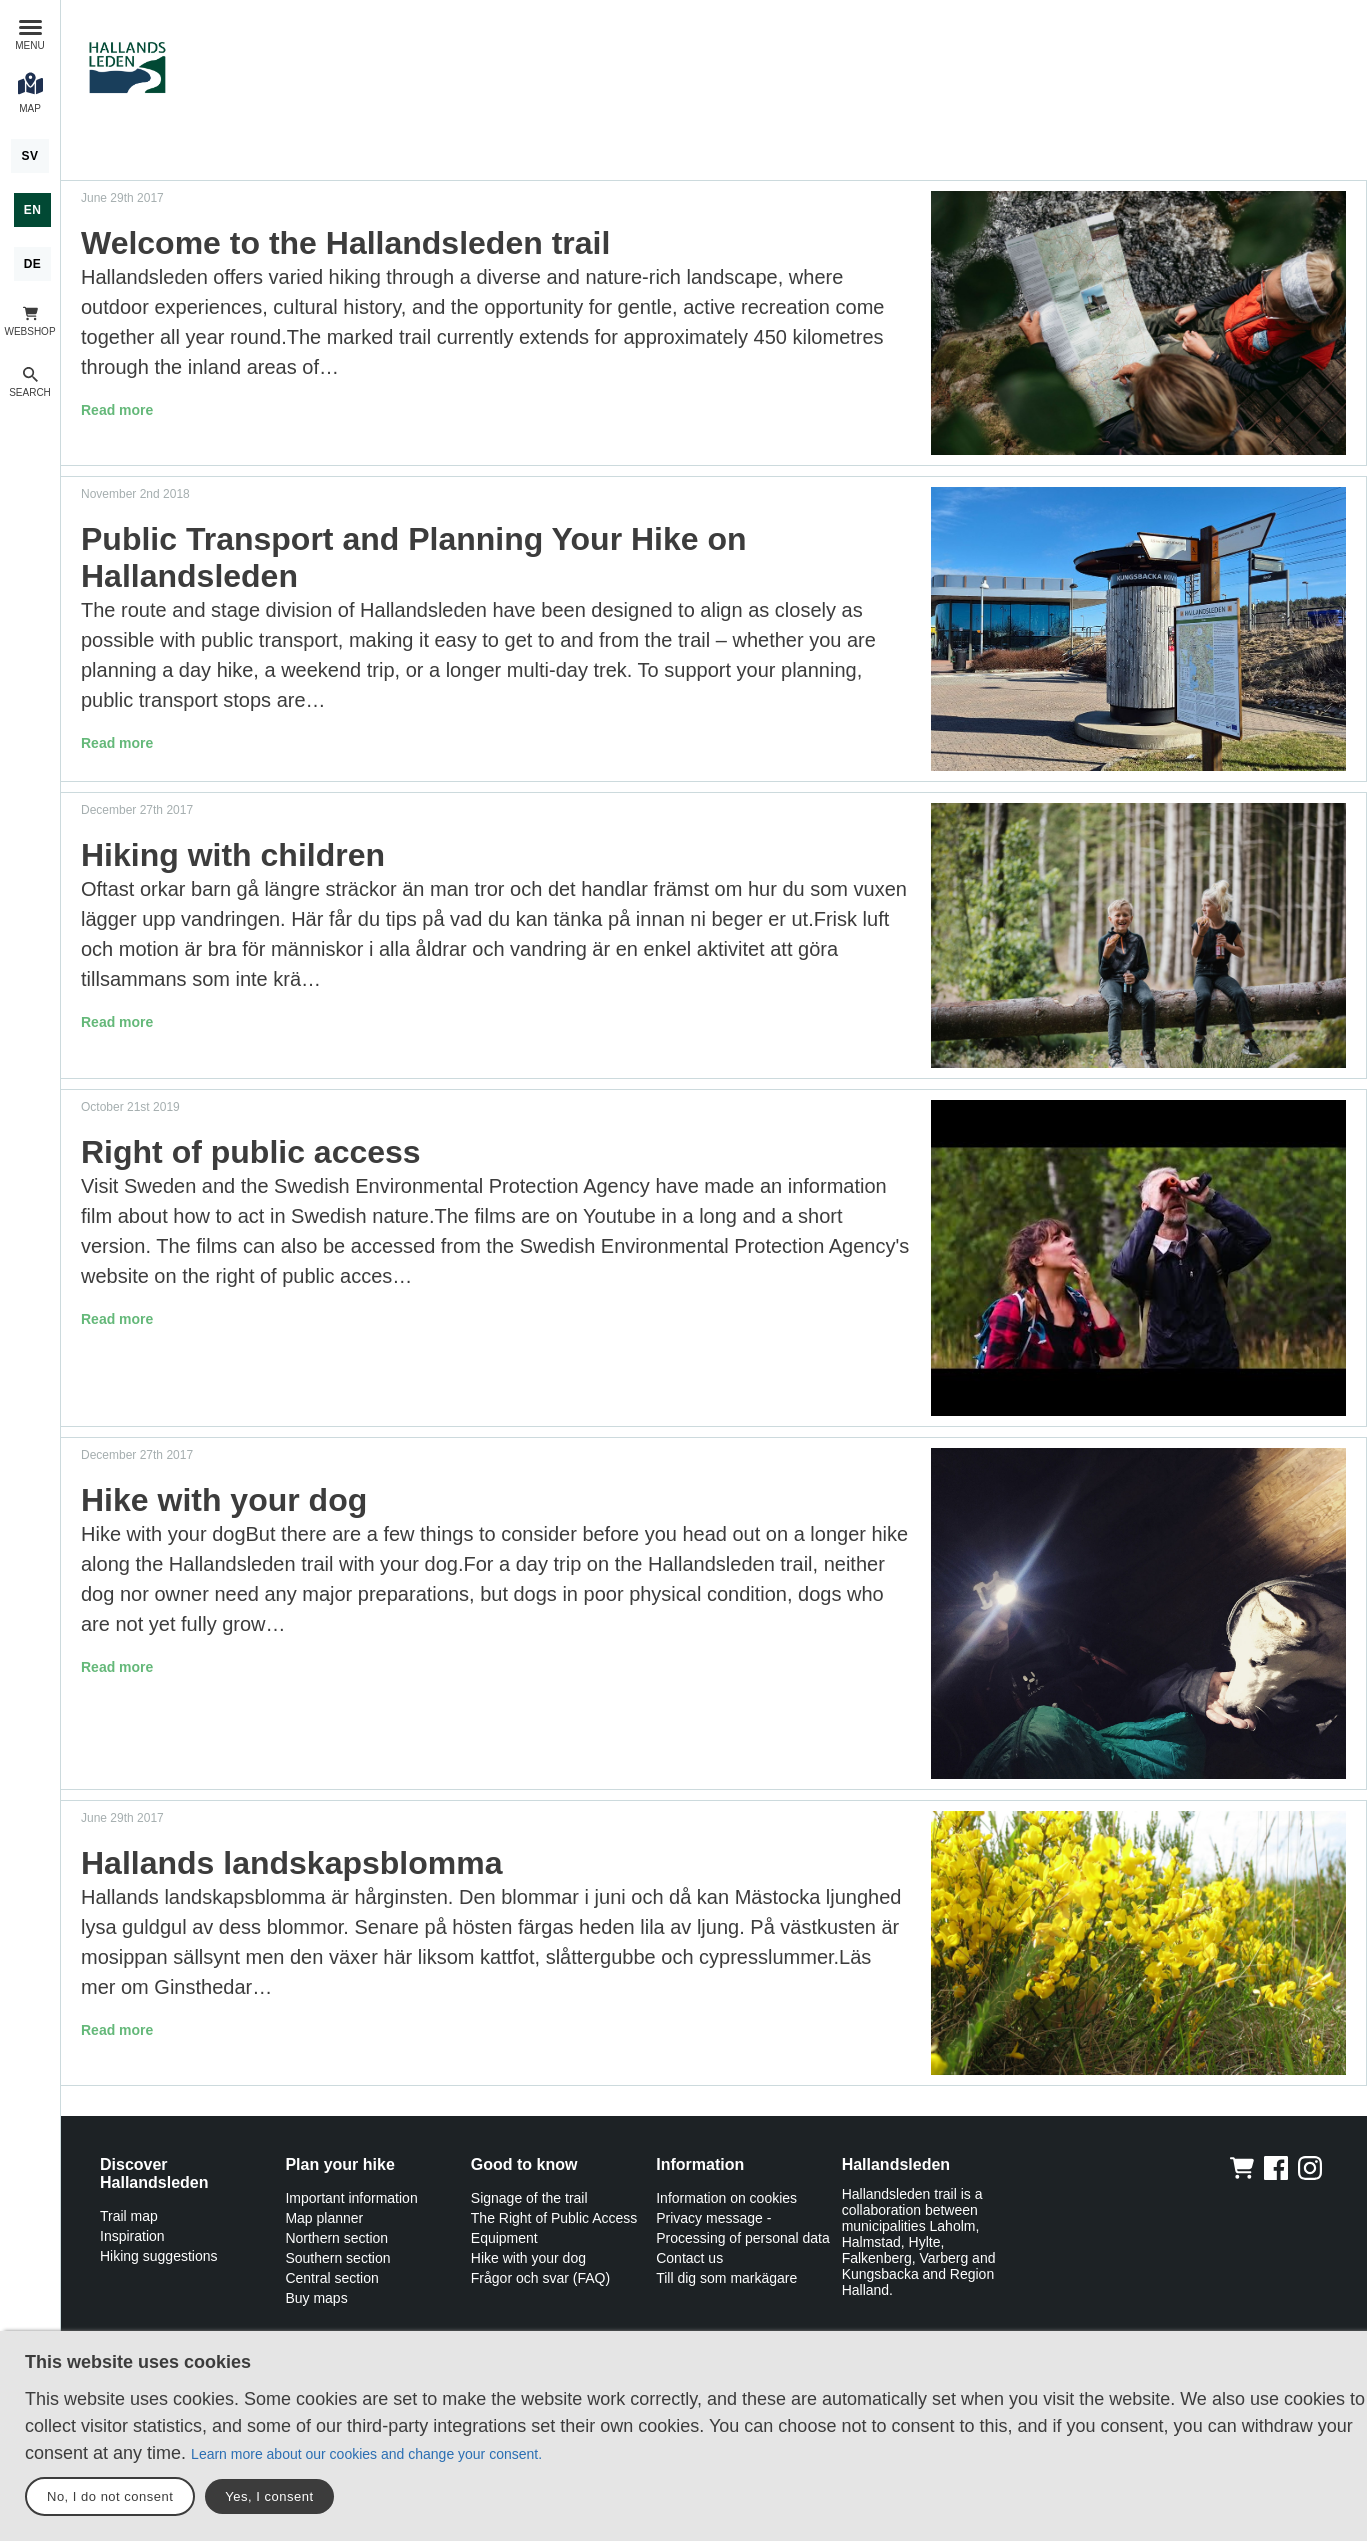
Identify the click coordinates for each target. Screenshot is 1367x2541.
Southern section (337, 2258)
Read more (117, 410)
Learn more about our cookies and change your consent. (366, 2454)
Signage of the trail (529, 2198)
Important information (351, 2198)
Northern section (336, 2238)
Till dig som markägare (726, 2278)
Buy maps (316, 2298)
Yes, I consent (269, 2496)
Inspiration (132, 2236)
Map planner (324, 2218)
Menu (29, 45)
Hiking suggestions (159, 2256)
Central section (331, 2278)
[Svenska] (29, 156)
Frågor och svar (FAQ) (540, 2278)
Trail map (129, 2216)
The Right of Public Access (554, 2218)
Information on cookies (726, 2198)
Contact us (689, 2258)
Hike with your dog (528, 2258)
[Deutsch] (33, 264)
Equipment (504, 2238)
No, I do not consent (110, 2496)
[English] (33, 210)
